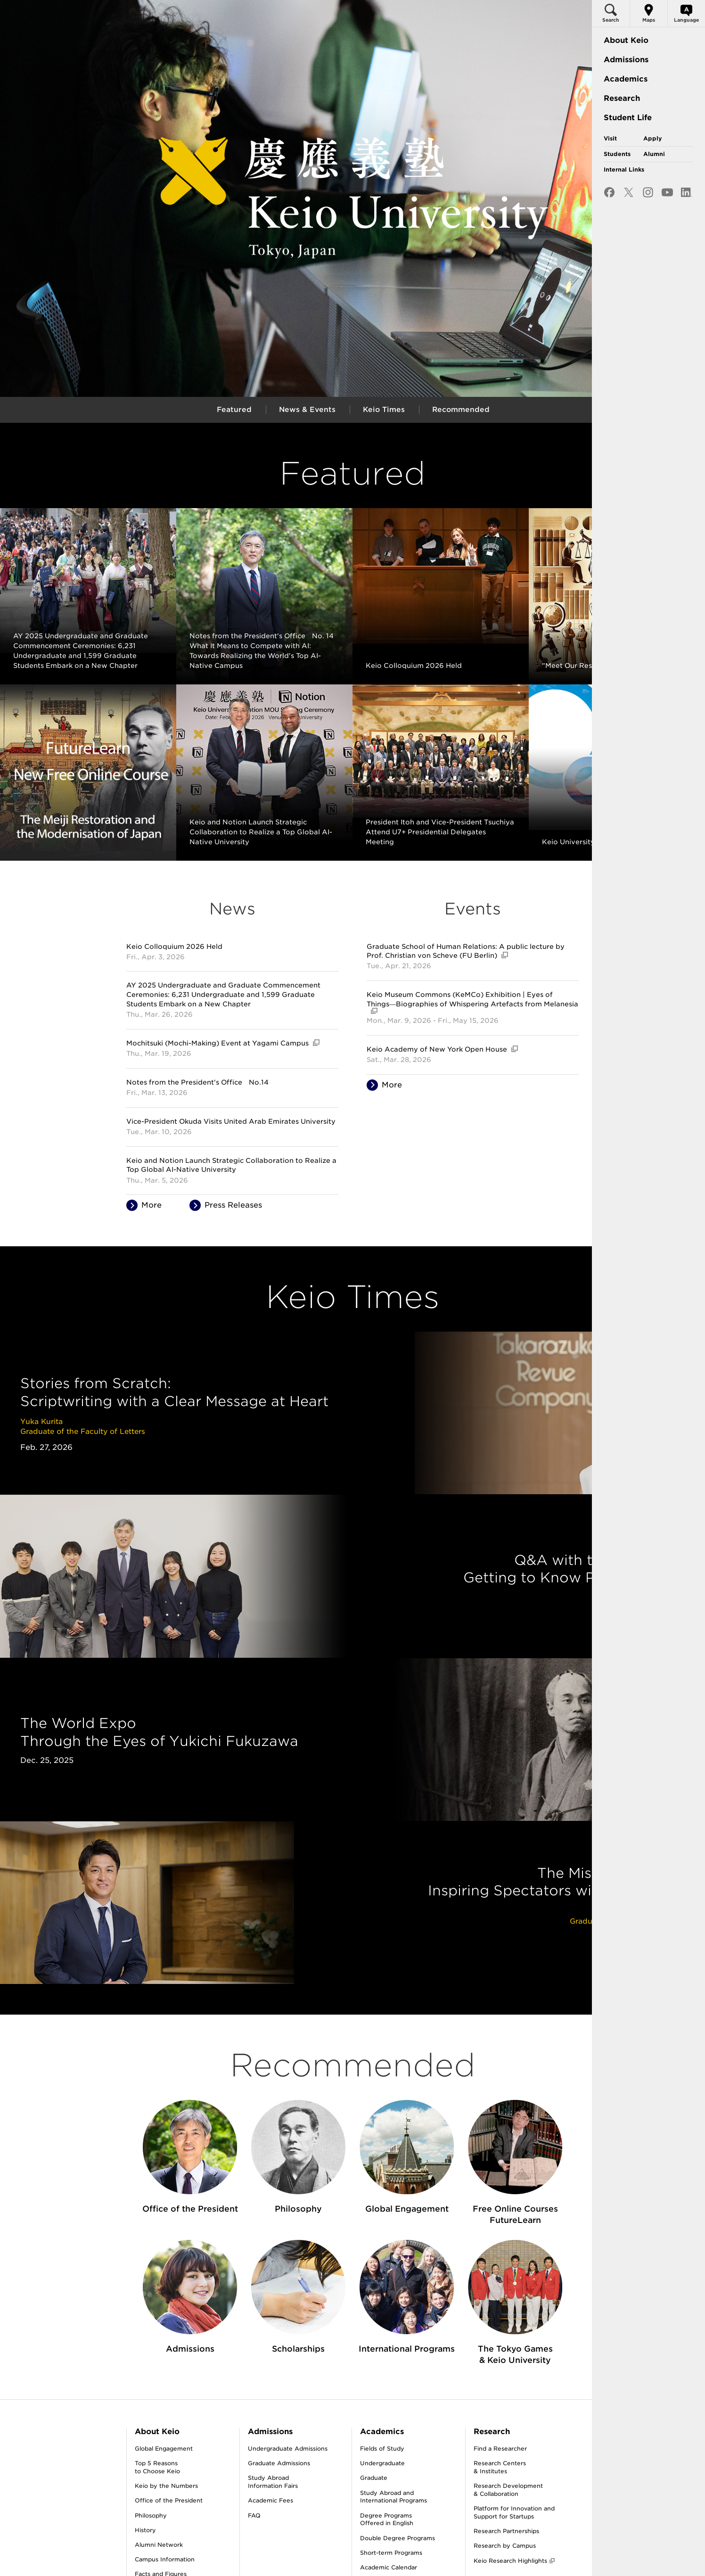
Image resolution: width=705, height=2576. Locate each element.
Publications (95, 2364)
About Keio (100, 2207)
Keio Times (319, 2428)
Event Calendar (325, 2472)
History (88, 2305)
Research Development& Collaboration (451, 2265)
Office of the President (112, 2276)
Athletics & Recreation (224, 2487)
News (311, 2443)
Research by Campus (448, 2321)
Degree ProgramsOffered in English (330, 2294)
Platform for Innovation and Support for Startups (457, 2288)
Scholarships (209, 2457)
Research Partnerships (450, 2306)
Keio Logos (94, 2424)
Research (435, 2207)
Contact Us (250, 2549)
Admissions (213, 2207)
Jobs (76, 2549)
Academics (325, 2207)
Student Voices (213, 2428)
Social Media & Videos (110, 2438)
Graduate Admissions (222, 2238)
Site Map (161, 2549)
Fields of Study (325, 2224)
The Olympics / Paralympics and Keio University (374, 2487)
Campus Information (108, 2334)
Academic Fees (214, 2276)
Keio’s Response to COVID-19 (346, 2501)
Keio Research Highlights (457, 2335)
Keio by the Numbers (109, 2261)
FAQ (197, 2290)
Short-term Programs (334, 2327)
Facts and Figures (104, 2349)
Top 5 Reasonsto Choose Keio (100, 2242)
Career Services (214, 2472)
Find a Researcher (443, 2224)
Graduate (317, 2253)
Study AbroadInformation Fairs (216, 2257)
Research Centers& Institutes (443, 2242)
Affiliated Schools (329, 2380)
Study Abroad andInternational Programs (336, 2272)
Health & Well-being (220, 2501)
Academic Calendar (332, 2342)
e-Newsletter (97, 2453)
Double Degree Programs (340, 2313)
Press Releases (325, 2457)
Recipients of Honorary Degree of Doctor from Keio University (128, 2382)
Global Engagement (107, 2224)
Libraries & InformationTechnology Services (337, 2361)
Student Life (215, 2411)
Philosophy (94, 2290)
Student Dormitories (221, 2443)
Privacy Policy (203, 2549)
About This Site (116, 2549)
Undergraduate (325, 2238)
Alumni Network (102, 2319)
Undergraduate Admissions (231, 2224)
